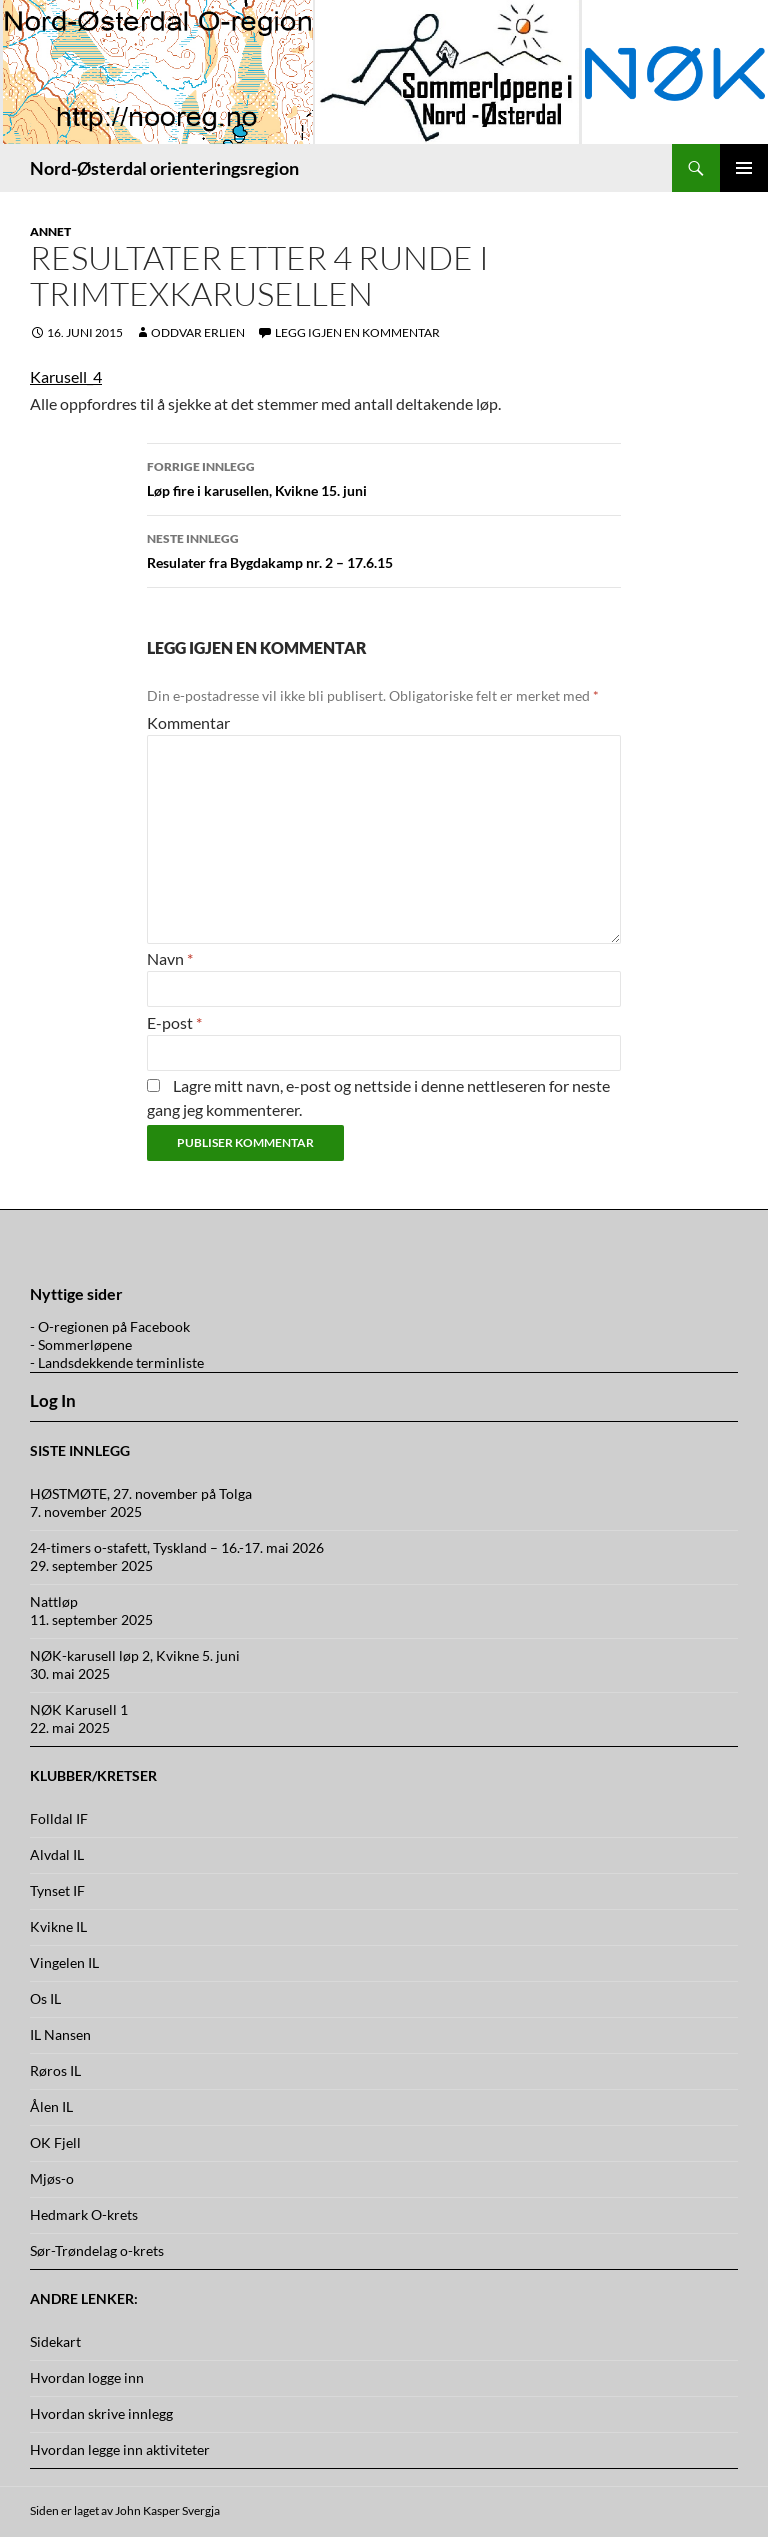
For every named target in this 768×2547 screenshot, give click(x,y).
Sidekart (55, 2341)
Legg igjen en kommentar (357, 332)
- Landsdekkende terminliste (117, 1362)
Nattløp (54, 1601)
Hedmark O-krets (84, 2214)
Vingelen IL (64, 1962)
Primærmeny (744, 168)
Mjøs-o (52, 2178)
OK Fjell (55, 2142)
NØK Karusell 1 (79, 1709)
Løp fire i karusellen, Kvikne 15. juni (384, 477)
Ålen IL (51, 2106)
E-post (174, 1022)
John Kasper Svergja (167, 2510)
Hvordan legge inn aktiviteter (120, 2449)
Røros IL (55, 2070)
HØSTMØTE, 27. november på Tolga (141, 1493)
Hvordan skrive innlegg (101, 2413)
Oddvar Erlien (198, 332)
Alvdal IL (57, 1854)
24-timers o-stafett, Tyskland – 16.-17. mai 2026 (177, 1547)
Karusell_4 (66, 376)
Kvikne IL (58, 1926)
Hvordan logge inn (87, 2377)
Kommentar (188, 722)
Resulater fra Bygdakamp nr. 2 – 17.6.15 (384, 549)
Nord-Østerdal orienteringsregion (164, 168)
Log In (53, 1400)
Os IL (45, 1998)
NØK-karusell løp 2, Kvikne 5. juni (135, 1655)
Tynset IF (57, 1890)
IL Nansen (60, 2034)
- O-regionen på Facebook (110, 1326)
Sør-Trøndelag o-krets (97, 2250)
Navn (170, 958)
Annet (50, 231)
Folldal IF (59, 1818)
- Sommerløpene (81, 1344)
